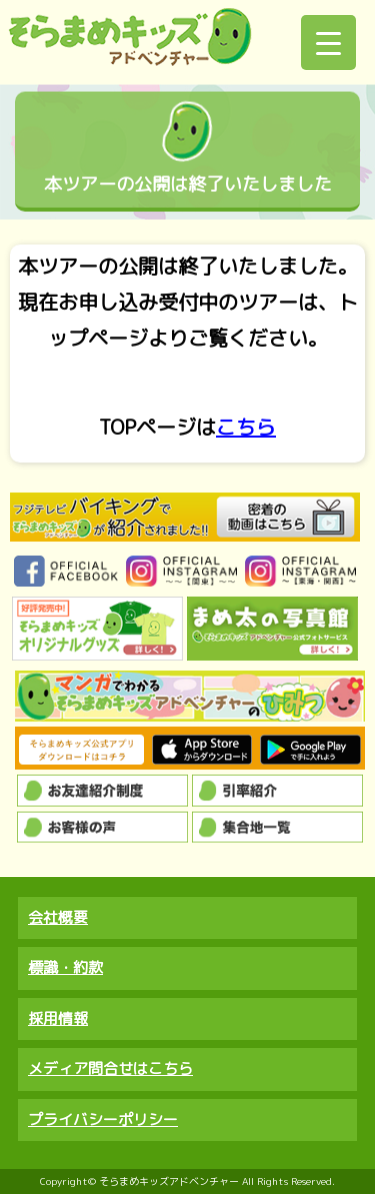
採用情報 (58, 1018)
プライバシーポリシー (103, 1119)
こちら (246, 427)
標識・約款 (65, 967)
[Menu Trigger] (328, 42)
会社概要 (58, 917)
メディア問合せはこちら (110, 1068)
